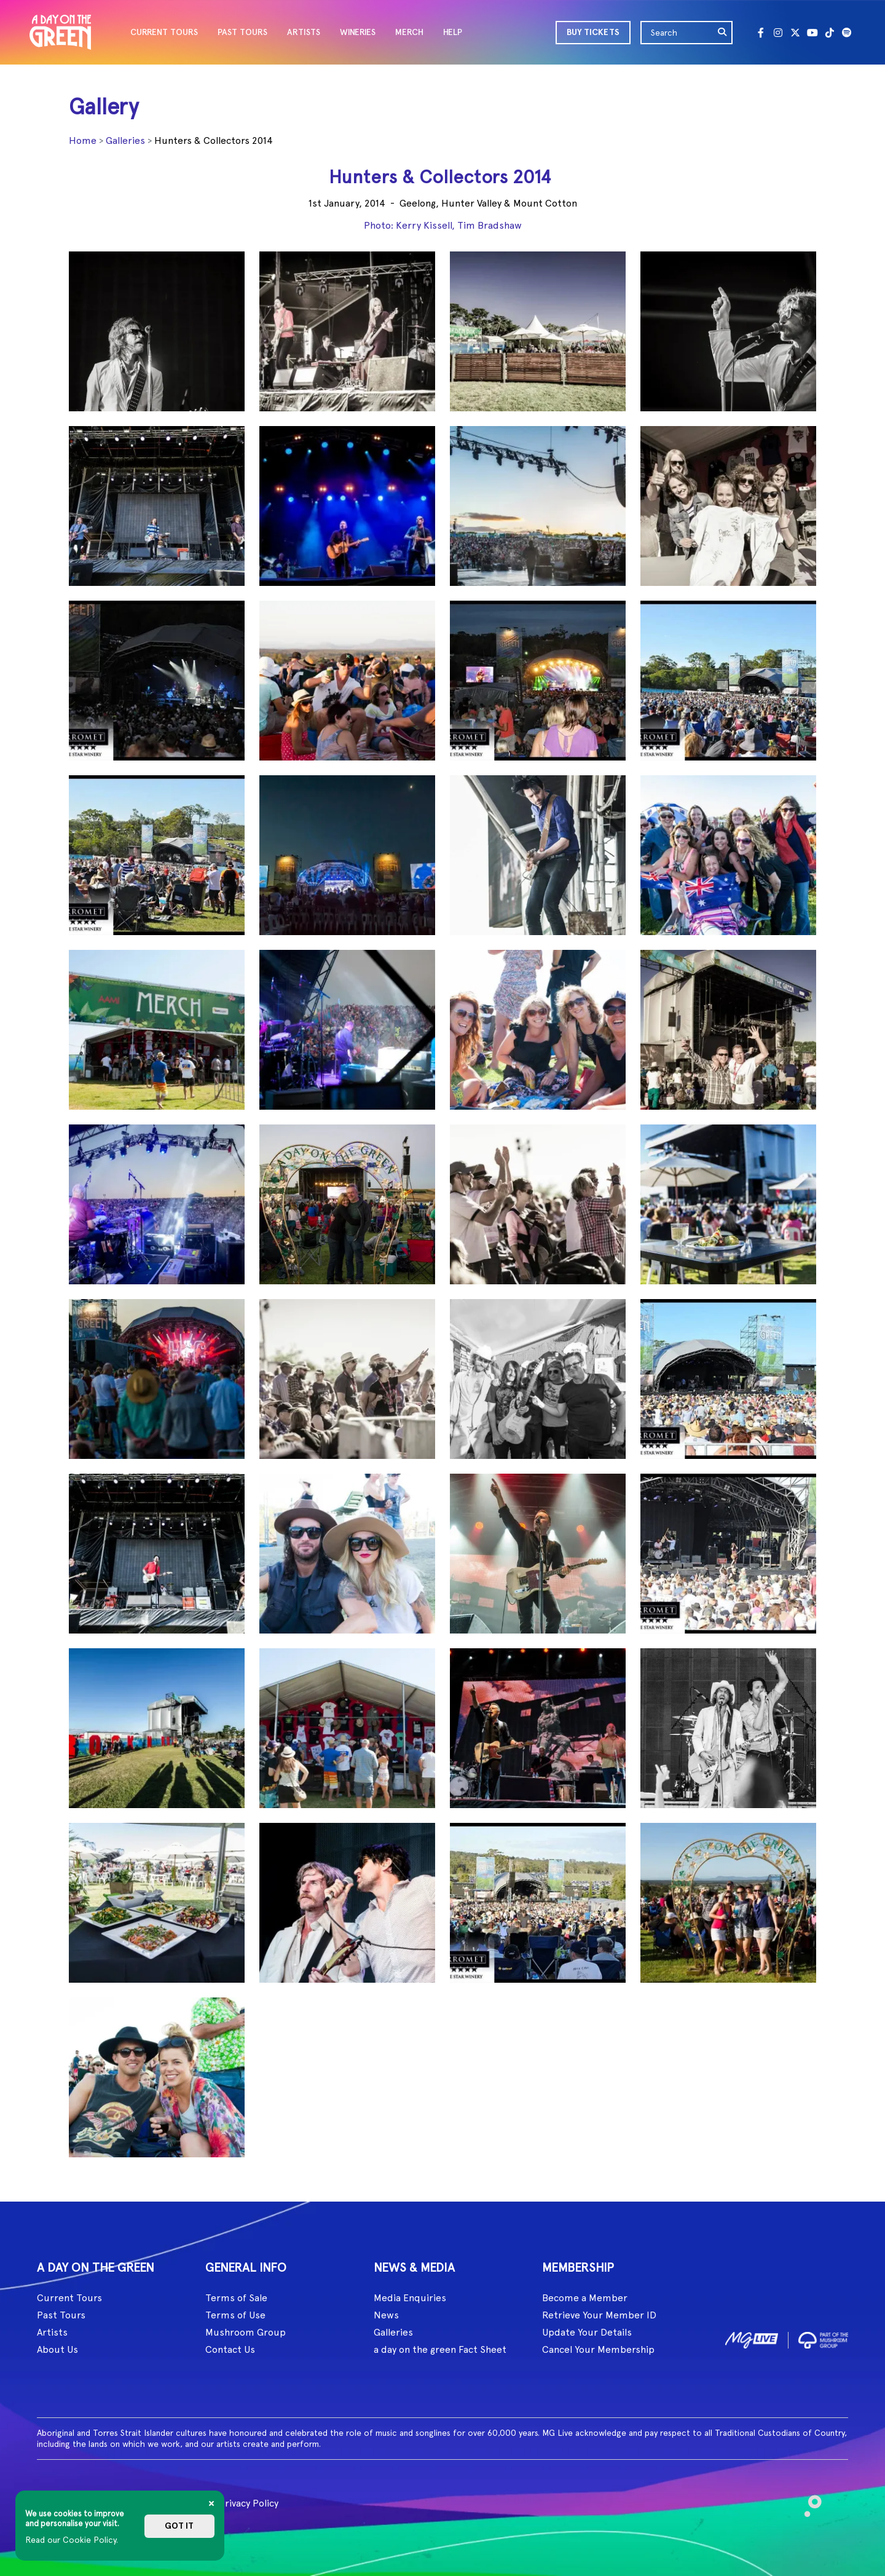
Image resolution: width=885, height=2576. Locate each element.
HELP (452, 32)
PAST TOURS (242, 32)
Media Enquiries (410, 2298)
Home (82, 140)
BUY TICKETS (593, 32)
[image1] (751, 2338)
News (386, 2315)
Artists (52, 2332)
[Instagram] (778, 32)
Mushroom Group (245, 2332)
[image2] (823, 2338)
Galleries (125, 140)
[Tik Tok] (829, 32)
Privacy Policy (248, 2503)
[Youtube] (812, 32)
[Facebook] (760, 32)
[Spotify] (847, 32)
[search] (723, 32)
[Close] (211, 2503)
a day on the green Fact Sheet (440, 2349)
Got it (179, 2526)
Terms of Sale (236, 2298)
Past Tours (61, 2315)
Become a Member (584, 2298)
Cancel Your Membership (598, 2349)
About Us (57, 2349)
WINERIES (358, 32)
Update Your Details (587, 2332)
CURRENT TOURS (164, 32)
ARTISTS (303, 32)
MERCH (409, 32)
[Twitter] (795, 32)
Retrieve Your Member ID (599, 2315)
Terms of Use (235, 2315)
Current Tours (69, 2298)
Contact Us (230, 2349)
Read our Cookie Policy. (71, 2540)
